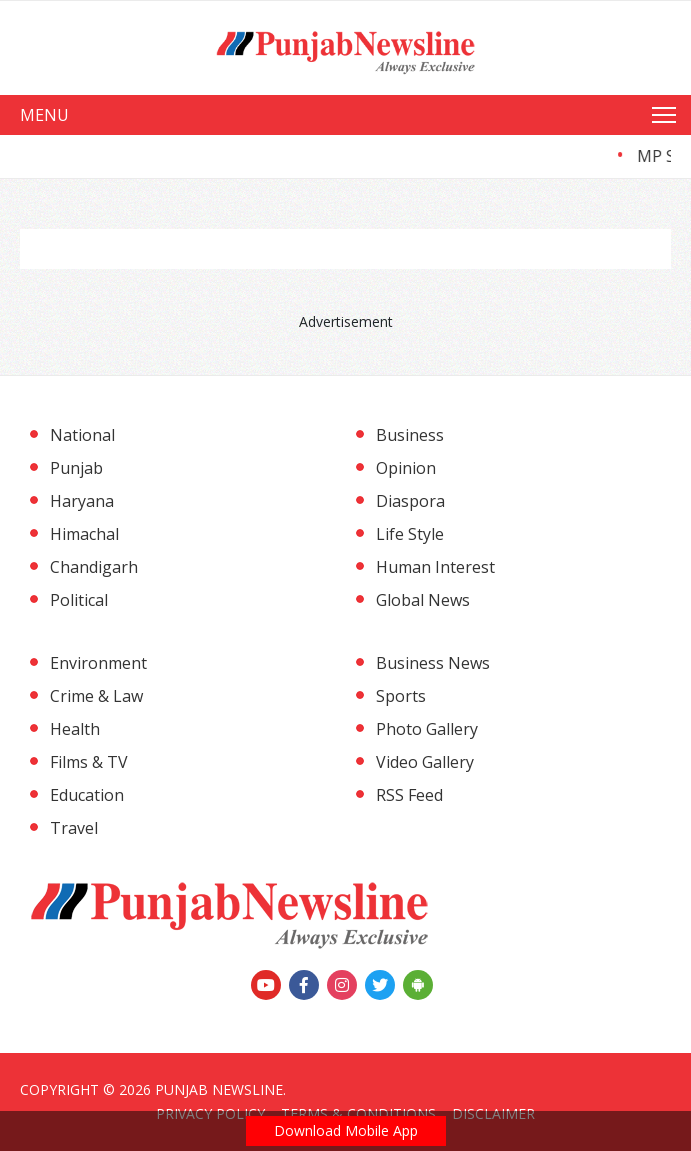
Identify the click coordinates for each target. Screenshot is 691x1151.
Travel (74, 828)
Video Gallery (425, 762)
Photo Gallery (427, 729)
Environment (98, 663)
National (82, 435)
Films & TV (89, 762)
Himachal (84, 534)
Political (79, 600)
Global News (423, 600)
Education (87, 795)
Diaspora (410, 501)
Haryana (82, 501)
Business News (433, 663)
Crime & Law (96, 696)
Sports (401, 696)
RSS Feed (409, 795)
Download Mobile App (346, 1130)
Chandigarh (94, 567)
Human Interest (435, 567)
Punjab (76, 468)
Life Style (410, 534)
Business (410, 435)
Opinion (406, 468)
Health (75, 729)
